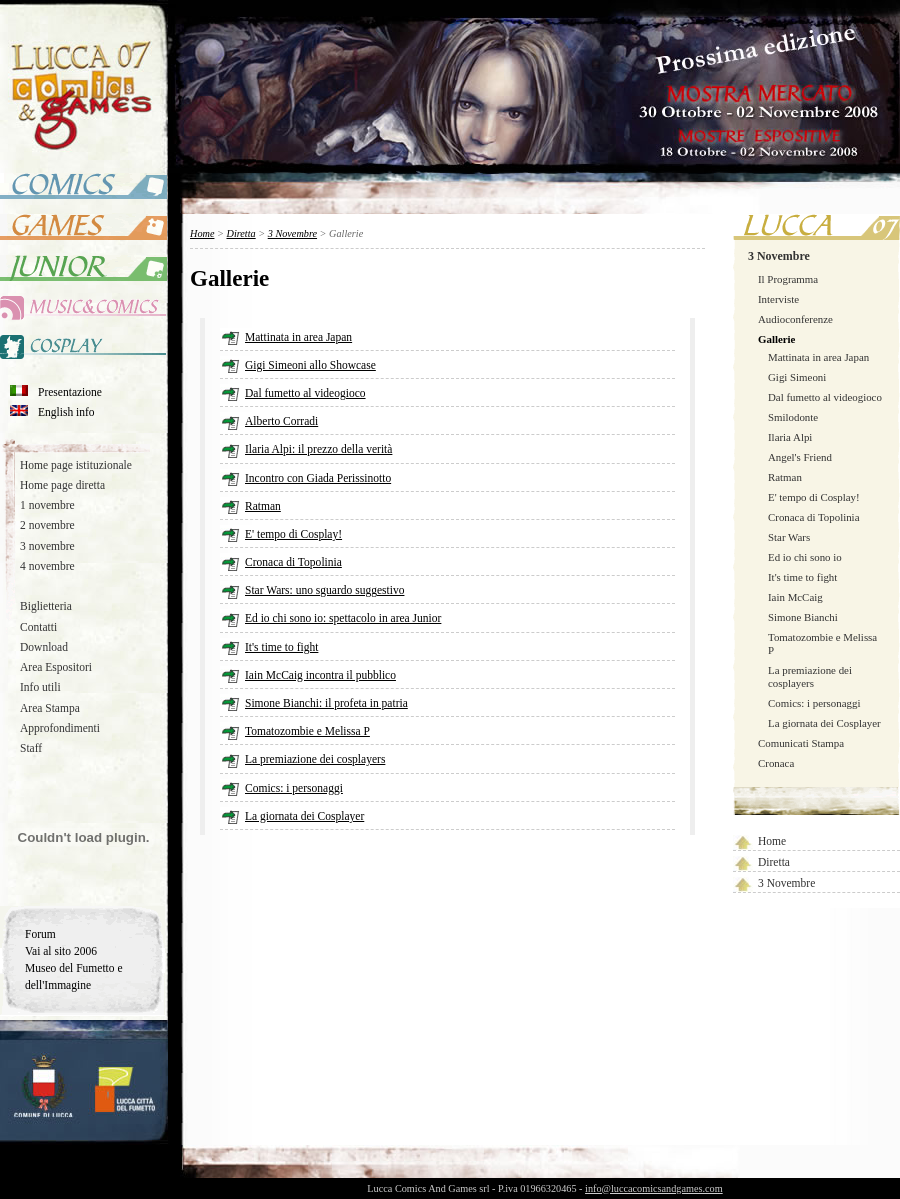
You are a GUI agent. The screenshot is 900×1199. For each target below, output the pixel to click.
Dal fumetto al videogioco (825, 397)
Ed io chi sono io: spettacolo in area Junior (343, 618)
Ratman (785, 477)
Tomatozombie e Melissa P (307, 731)
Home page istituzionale (76, 465)
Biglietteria (46, 606)
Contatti (38, 627)
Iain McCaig (795, 597)
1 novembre (47, 505)
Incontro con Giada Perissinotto (318, 478)
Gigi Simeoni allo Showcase (310, 365)
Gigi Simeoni (797, 377)
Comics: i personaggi (814, 703)
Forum (40, 934)
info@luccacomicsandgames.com (654, 1188)
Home (772, 841)
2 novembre (47, 525)
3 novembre (47, 546)
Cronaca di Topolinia (813, 517)
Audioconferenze (795, 319)
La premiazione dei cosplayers (810, 676)
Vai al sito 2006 (61, 951)
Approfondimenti (60, 728)
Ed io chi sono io (805, 557)
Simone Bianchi (803, 617)
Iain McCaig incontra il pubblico (320, 675)
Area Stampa (50, 708)
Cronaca (776, 763)
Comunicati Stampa (801, 743)
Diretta (774, 862)
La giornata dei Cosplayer (824, 723)
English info (66, 412)
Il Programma (788, 279)
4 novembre (47, 566)
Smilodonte (793, 417)
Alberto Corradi (281, 421)
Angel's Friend (800, 457)
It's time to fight (802, 577)
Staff (31, 748)
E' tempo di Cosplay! (814, 497)
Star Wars (789, 537)
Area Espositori (56, 667)
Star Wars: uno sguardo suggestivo (324, 590)
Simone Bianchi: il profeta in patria (326, 703)
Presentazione (70, 392)
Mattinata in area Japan (818, 357)
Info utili (40, 687)
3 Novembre (779, 256)
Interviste (778, 299)
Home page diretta (62, 485)
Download (44, 647)
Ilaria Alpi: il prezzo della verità (318, 449)
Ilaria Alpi (790, 437)
